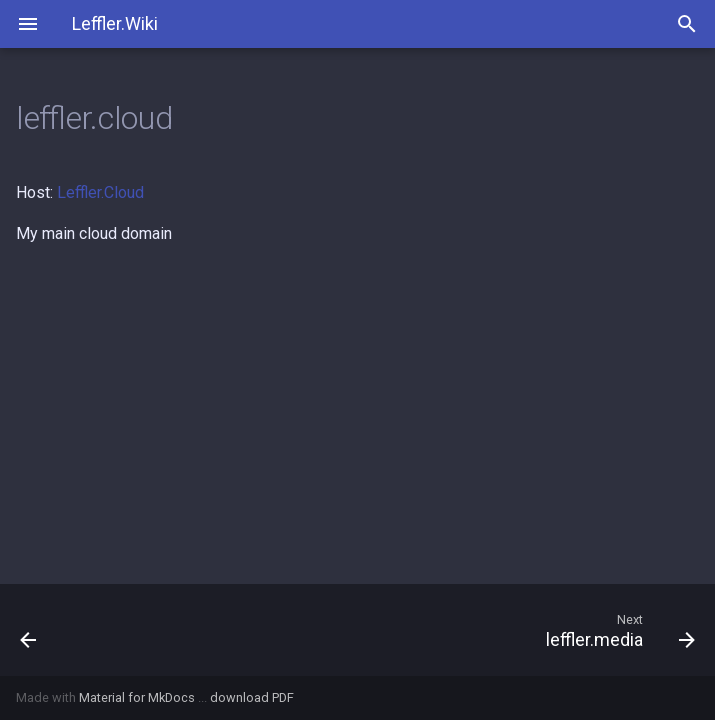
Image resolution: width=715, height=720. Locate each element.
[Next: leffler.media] (446, 630)
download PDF (252, 697)
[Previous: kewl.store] (92, 630)
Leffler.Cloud (100, 192)
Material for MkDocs (138, 697)
